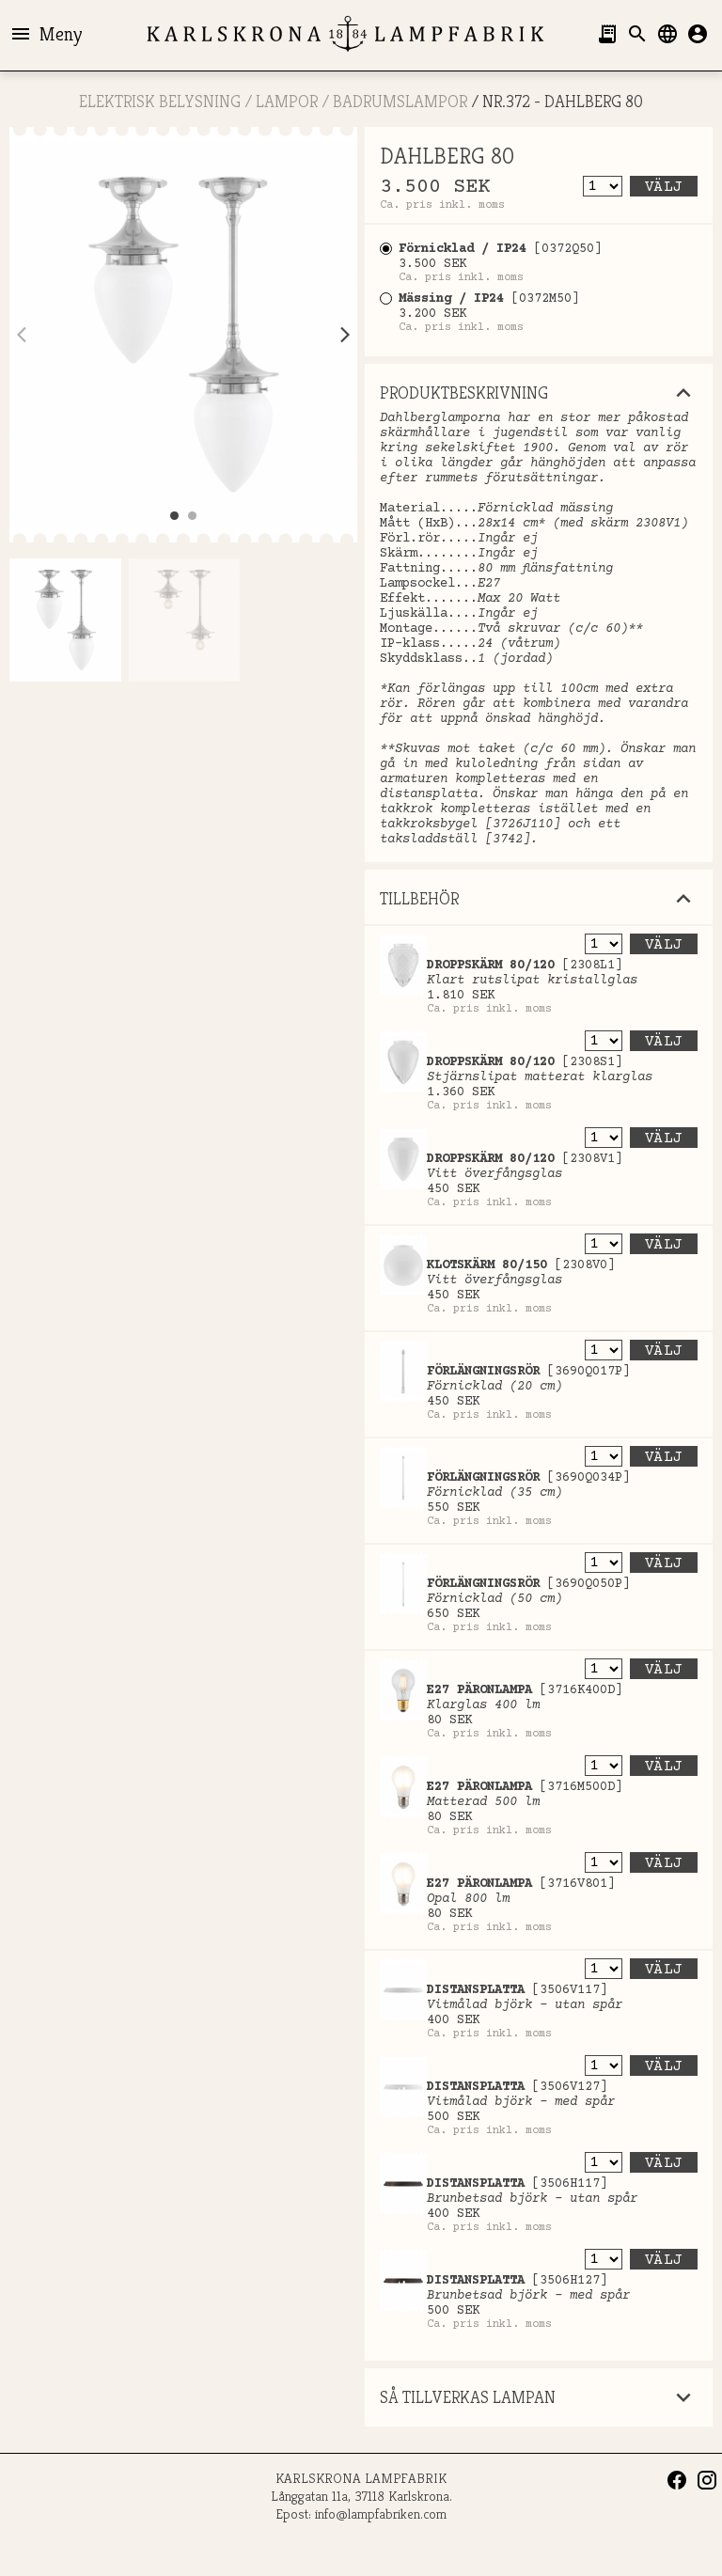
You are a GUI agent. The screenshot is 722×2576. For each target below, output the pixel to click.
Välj (664, 187)
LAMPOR (287, 101)
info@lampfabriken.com (381, 2513)
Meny (45, 33)
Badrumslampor (400, 101)
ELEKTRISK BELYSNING (160, 101)
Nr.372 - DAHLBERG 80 (562, 101)
